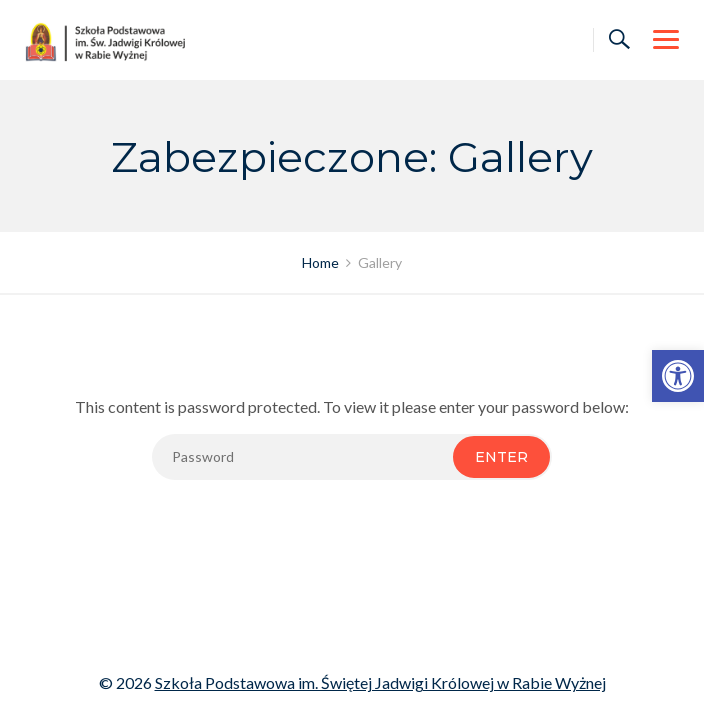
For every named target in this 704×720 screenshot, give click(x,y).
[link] (678, 376)
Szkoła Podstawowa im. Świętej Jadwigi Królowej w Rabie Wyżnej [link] (380, 682)
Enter (501, 457)
